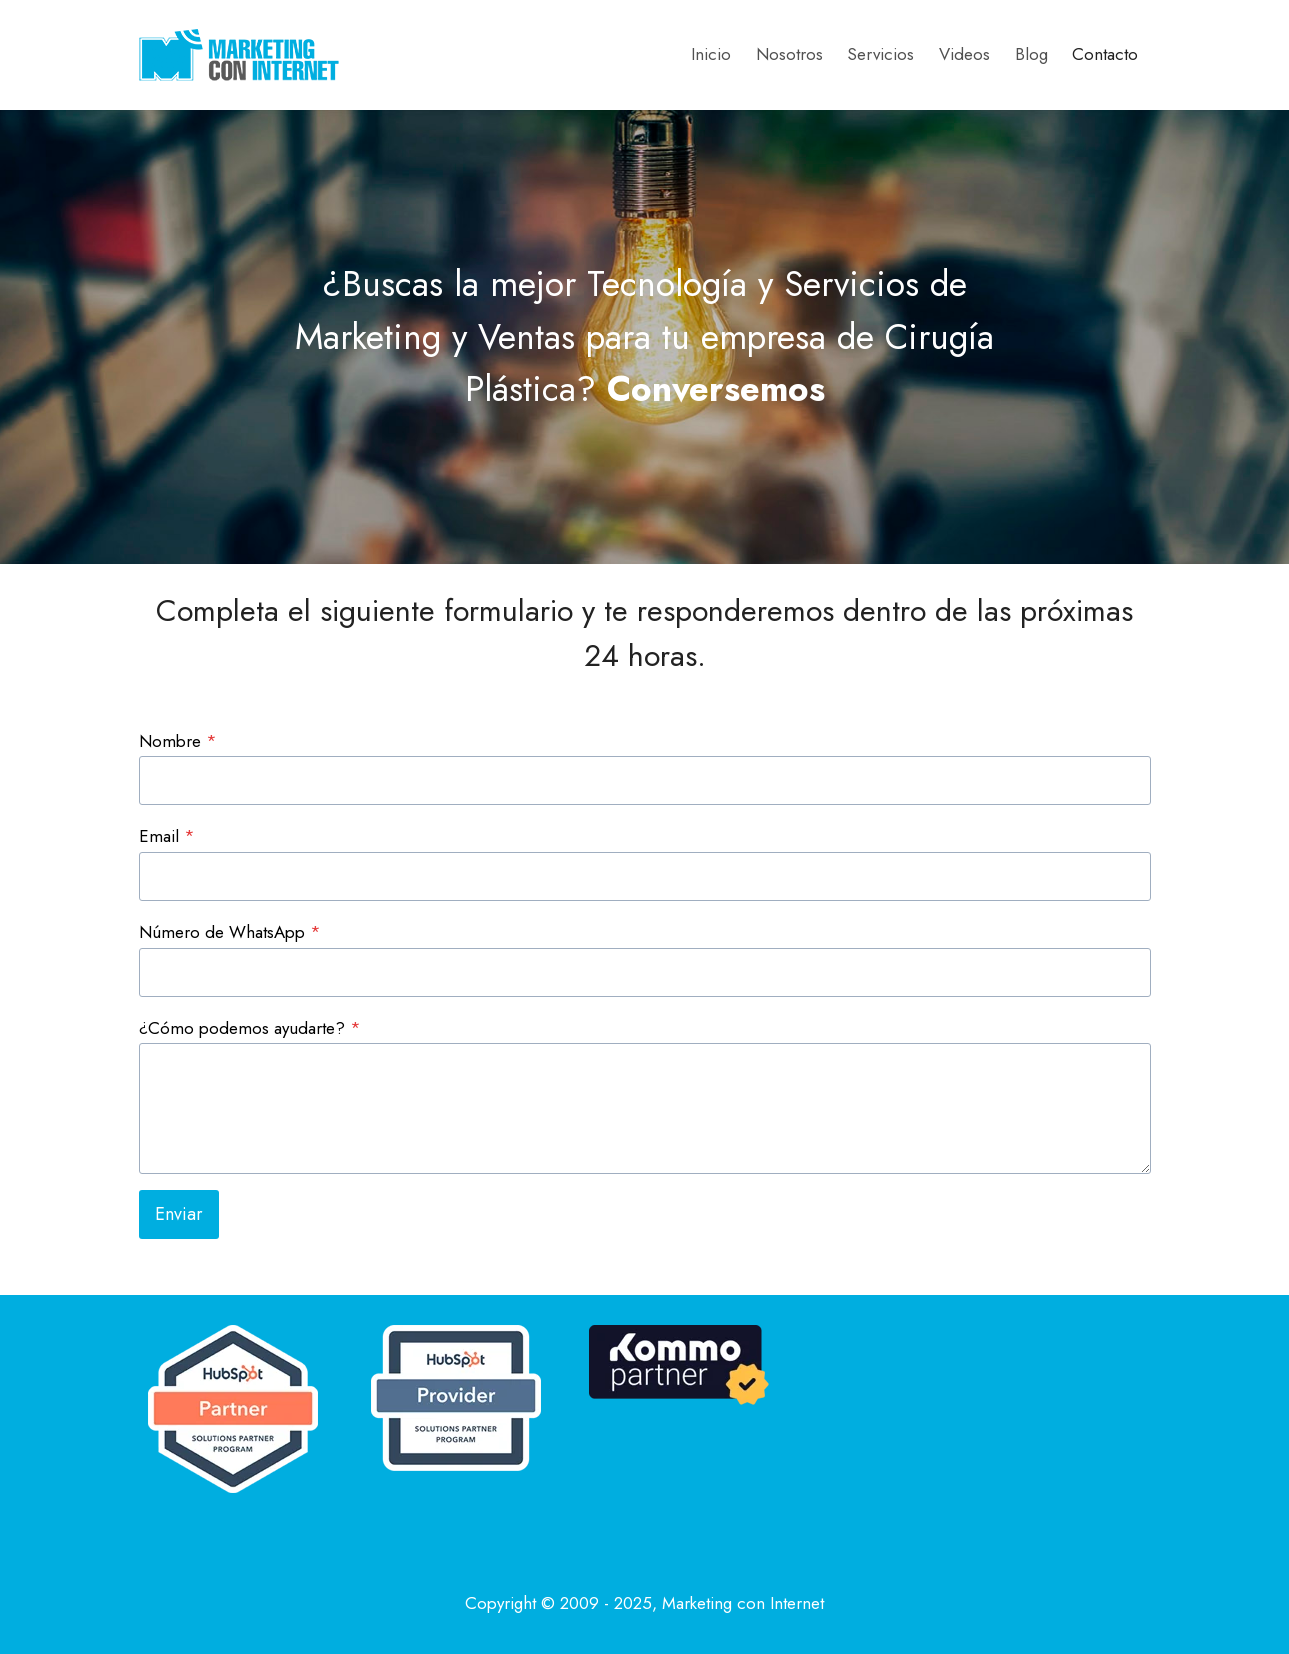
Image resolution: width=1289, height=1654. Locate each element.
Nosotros (789, 54)
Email (167, 836)
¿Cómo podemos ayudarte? (250, 1028)
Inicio (711, 54)
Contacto (1105, 54)
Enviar (179, 1214)
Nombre (178, 741)
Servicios (880, 54)
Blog (1031, 54)
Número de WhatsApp (230, 932)
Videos (964, 54)
